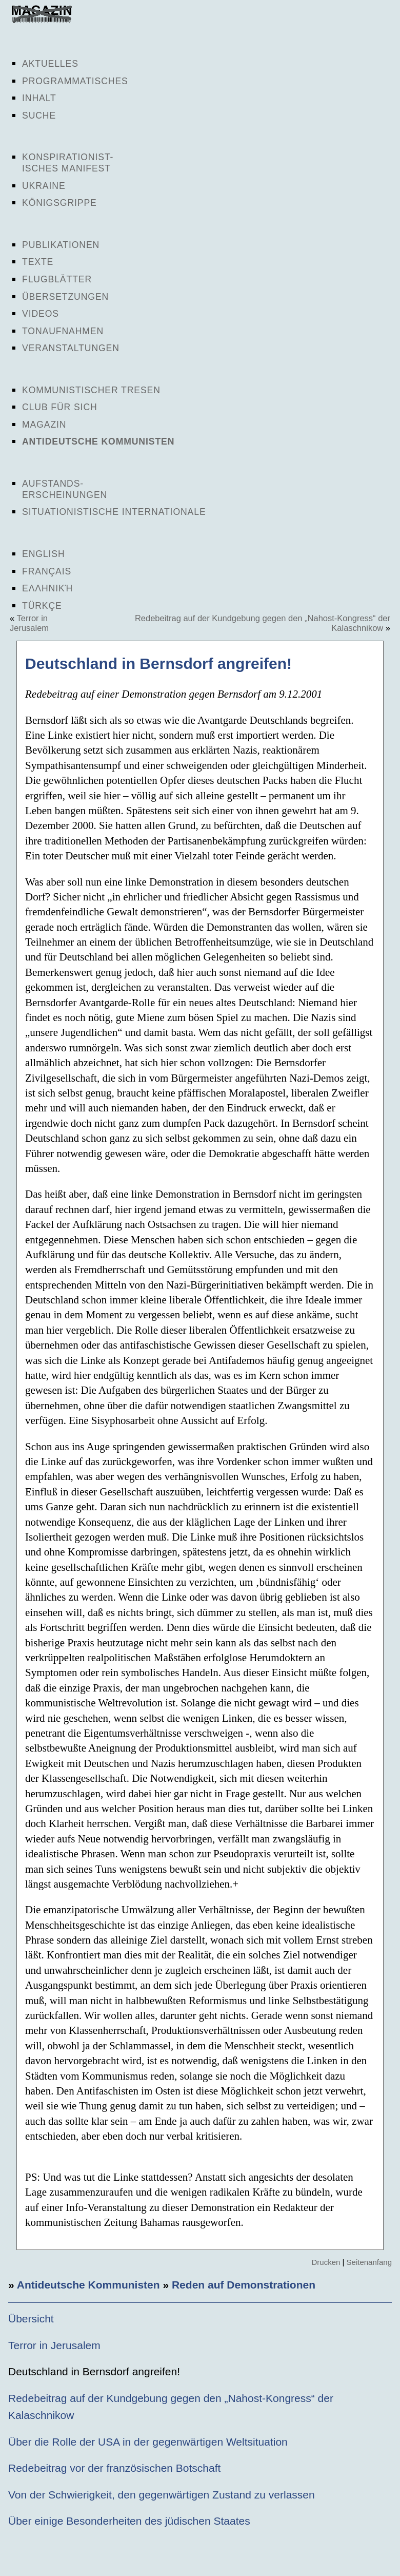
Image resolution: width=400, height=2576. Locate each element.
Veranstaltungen (70, 348)
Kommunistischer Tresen (91, 390)
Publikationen (60, 245)
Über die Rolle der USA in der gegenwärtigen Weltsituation (148, 2442)
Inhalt (39, 98)
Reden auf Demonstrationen (243, 2285)
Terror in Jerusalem (29, 622)
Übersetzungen (65, 297)
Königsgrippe (59, 203)
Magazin (44, 424)
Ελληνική (47, 588)
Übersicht (31, 2318)
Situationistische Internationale (114, 512)
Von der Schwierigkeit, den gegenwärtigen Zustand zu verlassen (161, 2495)
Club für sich (59, 407)
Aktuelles (50, 64)
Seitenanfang (369, 2262)
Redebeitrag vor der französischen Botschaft (114, 2468)
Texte (37, 262)
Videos (40, 314)
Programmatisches (75, 81)
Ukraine (44, 186)
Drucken (325, 2262)
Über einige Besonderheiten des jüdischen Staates (129, 2521)
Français (46, 571)
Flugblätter (57, 279)
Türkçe (42, 606)
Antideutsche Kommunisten (98, 441)
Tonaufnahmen (63, 331)
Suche (39, 115)
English (43, 554)
